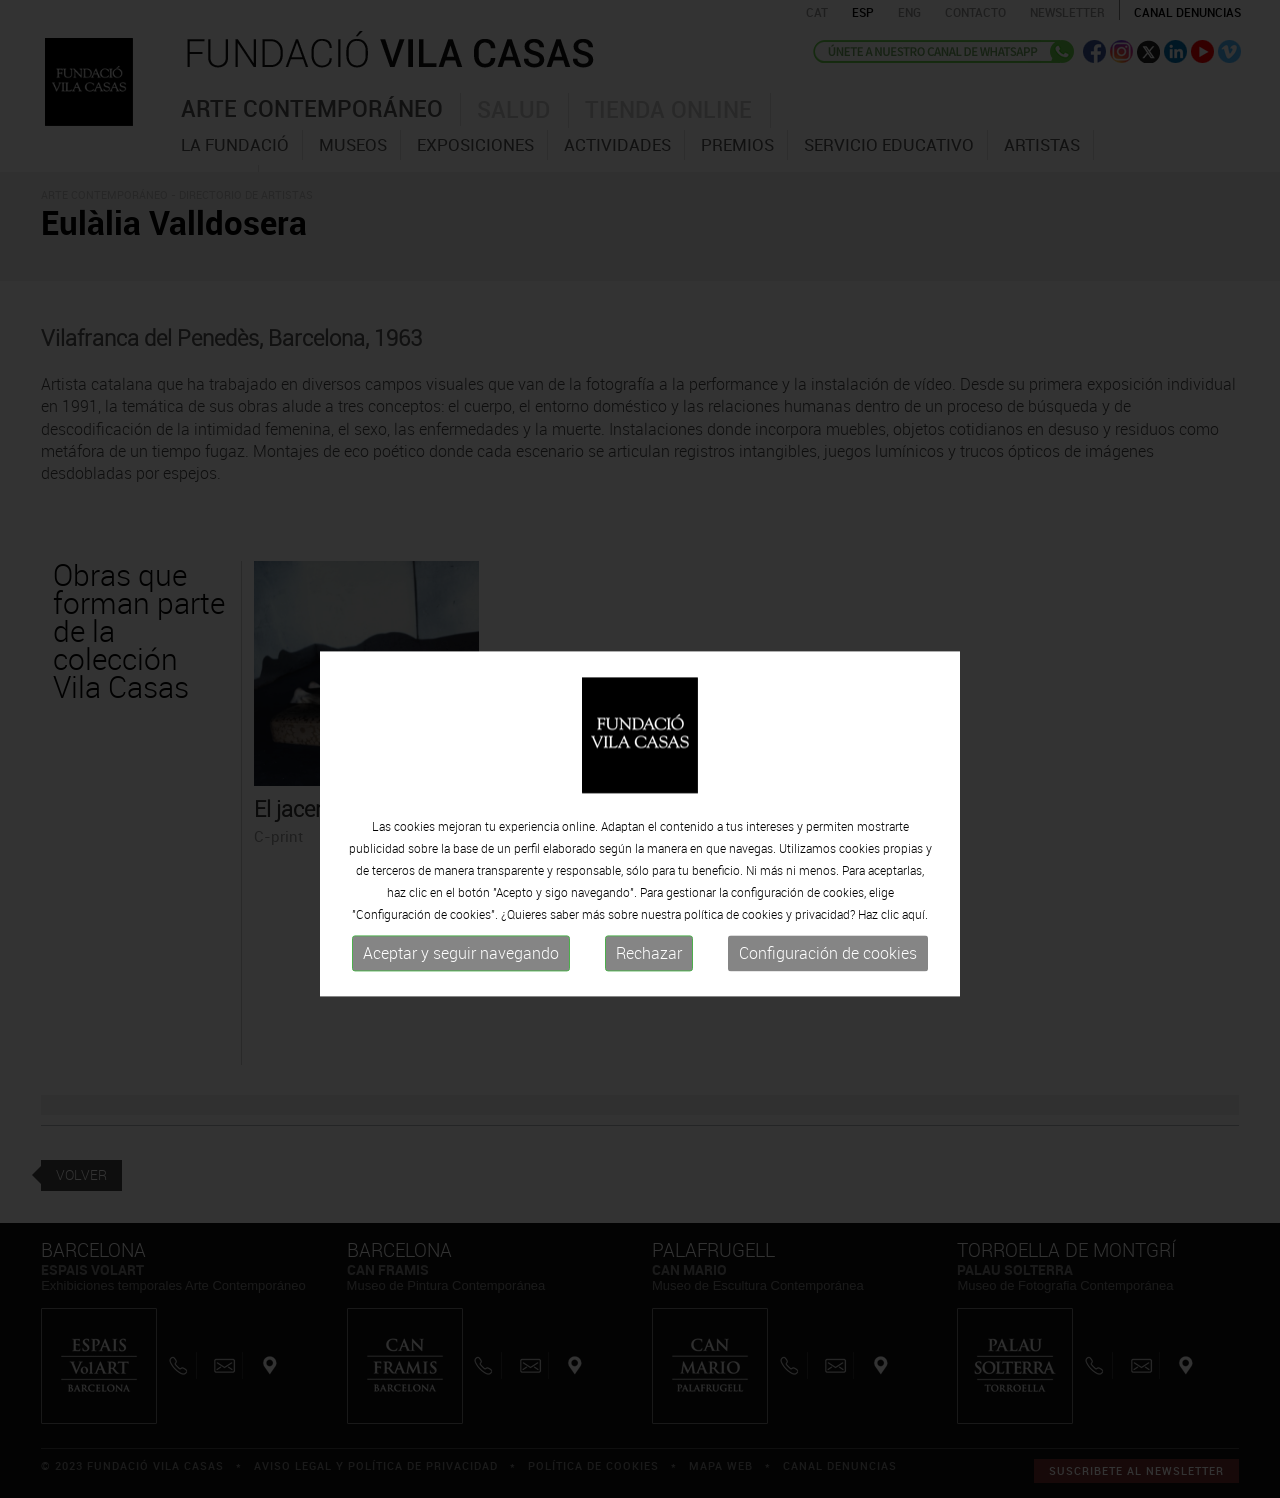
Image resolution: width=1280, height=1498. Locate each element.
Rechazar (649, 992)
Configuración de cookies (828, 992)
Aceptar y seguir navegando (461, 992)
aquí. (915, 953)
